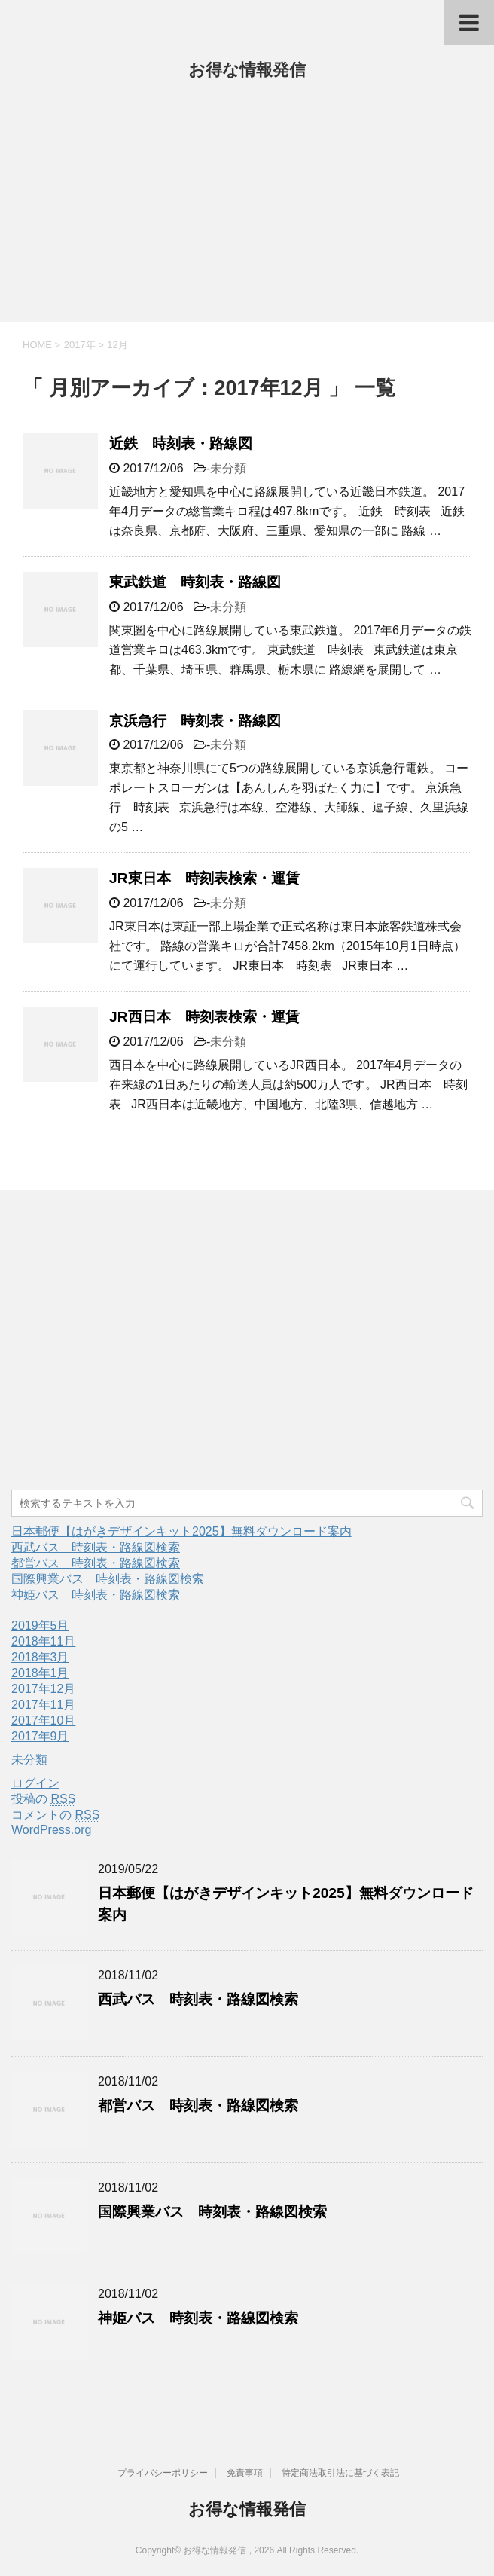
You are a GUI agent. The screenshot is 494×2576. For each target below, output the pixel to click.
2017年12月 (43, 1688)
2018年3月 (40, 1657)
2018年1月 (40, 1673)
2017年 (80, 344)
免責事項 (245, 2473)
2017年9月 (40, 1736)
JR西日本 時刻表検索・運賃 (204, 1017)
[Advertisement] (247, 209)
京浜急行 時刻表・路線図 (195, 721)
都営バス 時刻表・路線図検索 (95, 1563)
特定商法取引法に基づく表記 (340, 2473)
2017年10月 (43, 1720)
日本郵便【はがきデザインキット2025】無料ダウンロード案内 (181, 1531)
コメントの (55, 1815)
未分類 (228, 468)
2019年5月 (40, 1625)
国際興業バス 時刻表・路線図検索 (107, 1578)
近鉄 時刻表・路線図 (180, 443)
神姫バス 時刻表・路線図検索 (95, 1594)
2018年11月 (43, 1641)
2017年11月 (43, 1704)
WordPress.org (51, 1829)
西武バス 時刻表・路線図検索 (95, 1547)
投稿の (43, 1799)
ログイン (35, 1783)
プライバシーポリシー (162, 2473)
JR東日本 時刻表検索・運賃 (204, 878)
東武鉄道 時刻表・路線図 (195, 582)
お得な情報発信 (247, 69)
